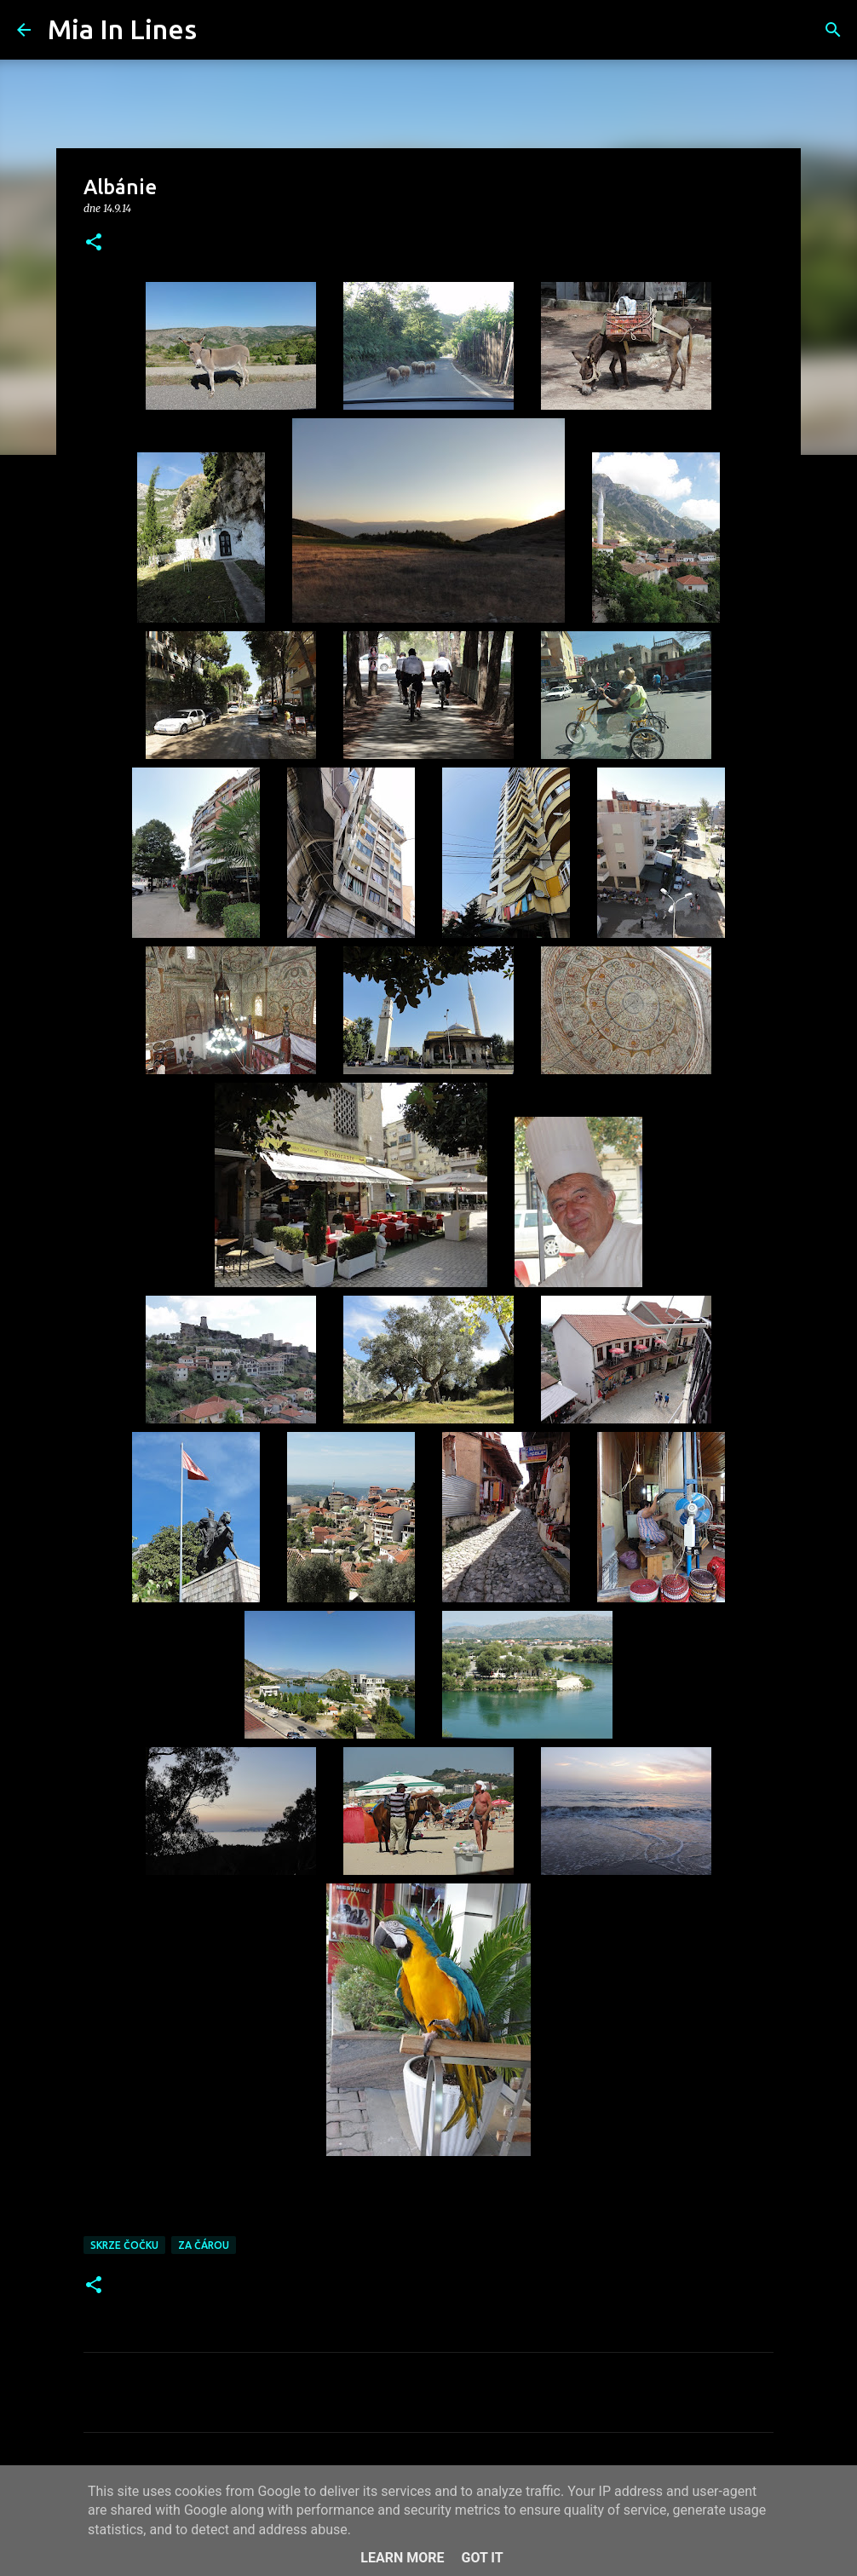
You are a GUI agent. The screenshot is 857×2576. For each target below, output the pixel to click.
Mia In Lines (122, 29)
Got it (482, 2558)
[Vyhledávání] (220, 29)
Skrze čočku (124, 2245)
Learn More (402, 2558)
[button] (93, 243)
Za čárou (203, 2245)
